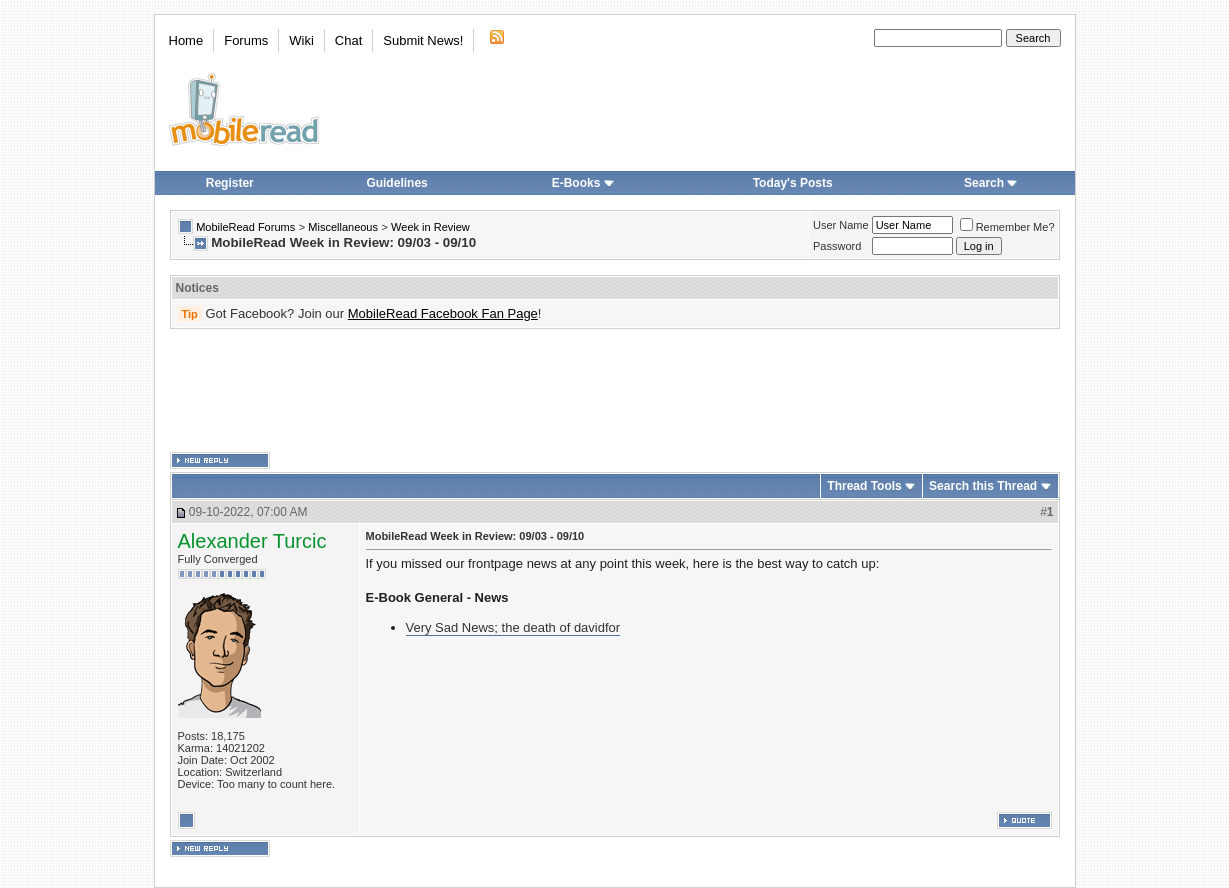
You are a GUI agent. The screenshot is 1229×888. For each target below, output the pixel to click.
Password (837, 246)
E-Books (583, 183)
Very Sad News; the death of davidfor (513, 627)
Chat (348, 40)
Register (230, 183)
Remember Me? (1007, 227)
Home (186, 40)
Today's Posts (793, 183)
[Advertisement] (615, 391)
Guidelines (396, 183)
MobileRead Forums (245, 227)
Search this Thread (983, 486)
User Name (841, 225)
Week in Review (430, 227)
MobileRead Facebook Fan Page (443, 313)
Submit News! (423, 40)
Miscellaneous (343, 227)
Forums (246, 40)
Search (991, 183)
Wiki (301, 40)
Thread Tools (864, 486)
